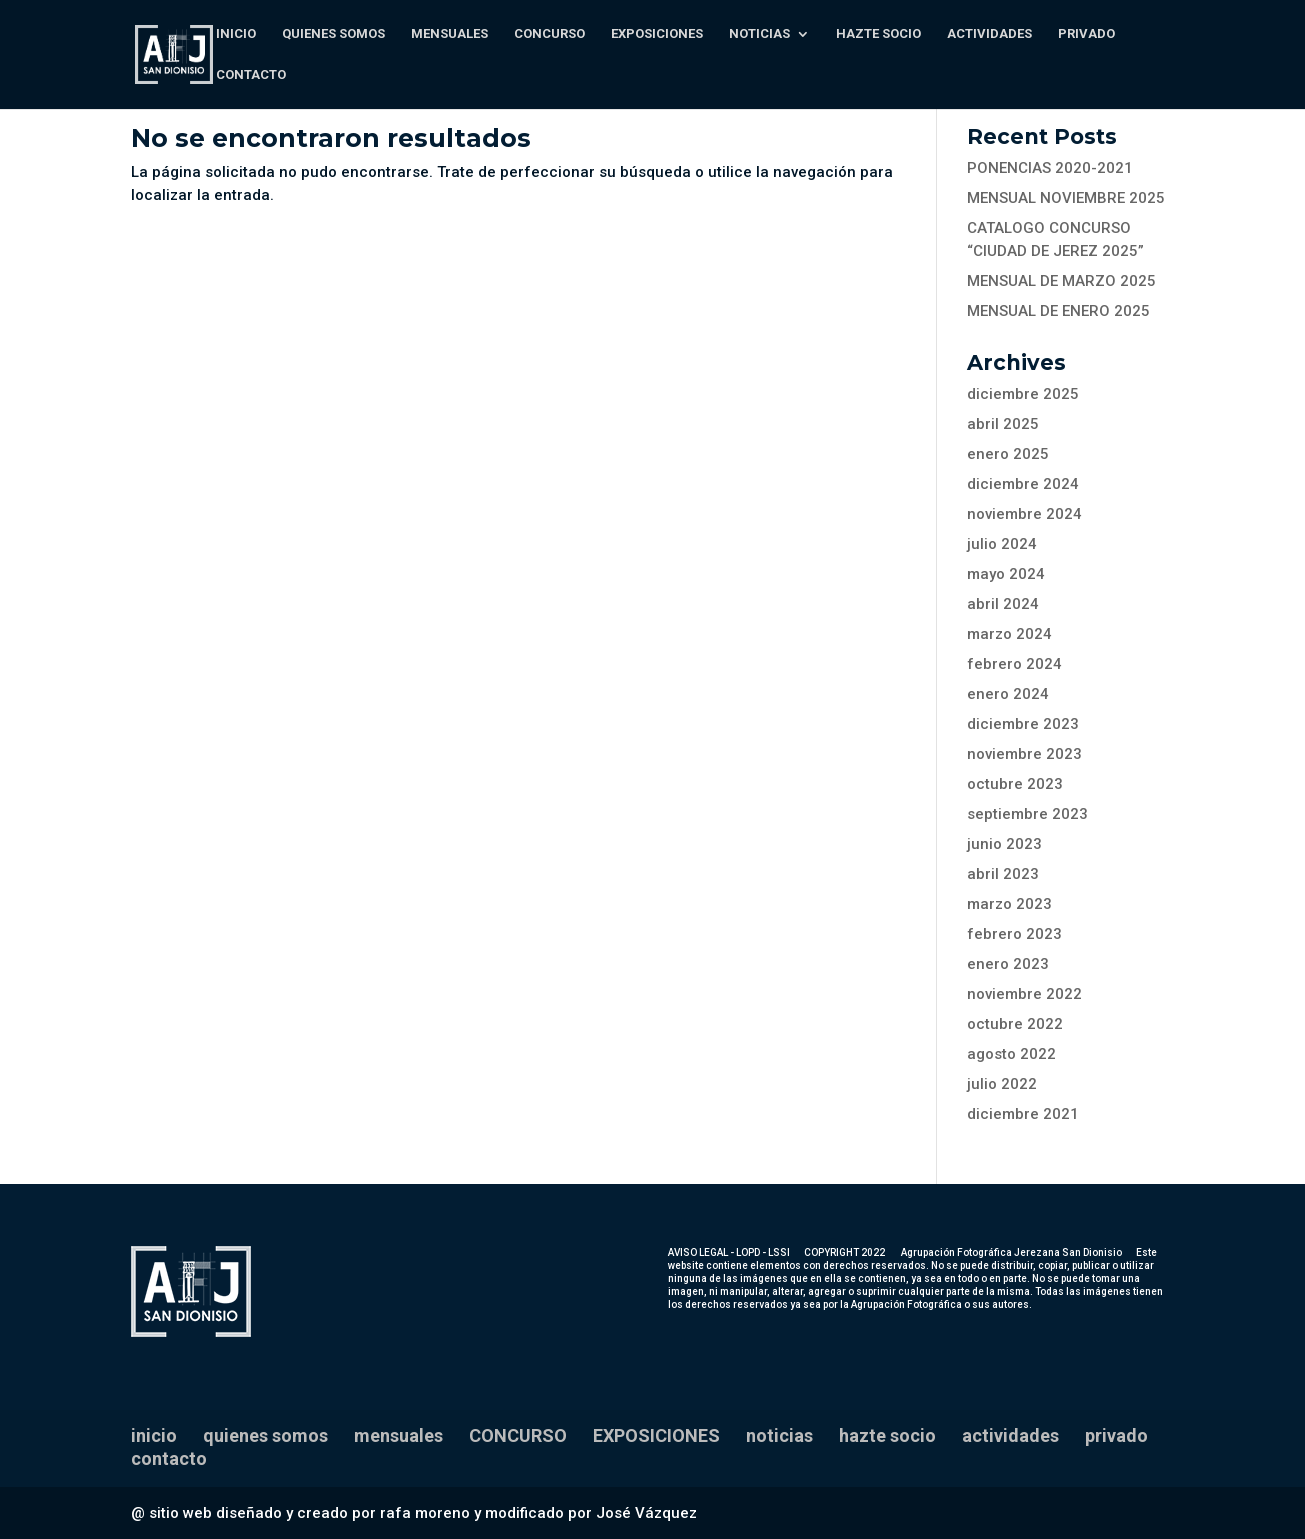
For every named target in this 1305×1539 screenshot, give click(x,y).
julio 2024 (1002, 544)
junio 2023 (1004, 844)
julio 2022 (1002, 1084)
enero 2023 (1008, 964)
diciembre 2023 (1023, 724)
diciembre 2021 (1023, 1114)
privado (1086, 34)
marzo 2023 (1009, 904)
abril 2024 (1003, 604)
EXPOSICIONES (657, 34)
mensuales (449, 34)
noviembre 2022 (1024, 994)
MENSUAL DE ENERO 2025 (1058, 311)
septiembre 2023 (1027, 814)
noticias (759, 34)
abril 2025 (1003, 424)
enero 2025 (1008, 454)
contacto (251, 75)
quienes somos (333, 34)
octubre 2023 (1015, 784)
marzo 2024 (1009, 634)
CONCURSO (549, 34)
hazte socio (878, 34)
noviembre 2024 (1024, 514)
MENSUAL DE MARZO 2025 (1061, 281)
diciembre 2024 (1023, 484)
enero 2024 (1008, 694)
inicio (236, 34)
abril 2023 (1003, 874)
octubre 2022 (1015, 1024)
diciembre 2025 (1023, 394)
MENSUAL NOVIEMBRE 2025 (1066, 198)
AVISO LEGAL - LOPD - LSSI (729, 1252)
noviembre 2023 (1024, 754)
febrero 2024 (1014, 664)
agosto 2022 (1011, 1054)
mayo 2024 (1006, 574)
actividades (989, 34)
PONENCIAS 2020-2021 (1050, 168)
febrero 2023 (1014, 934)
